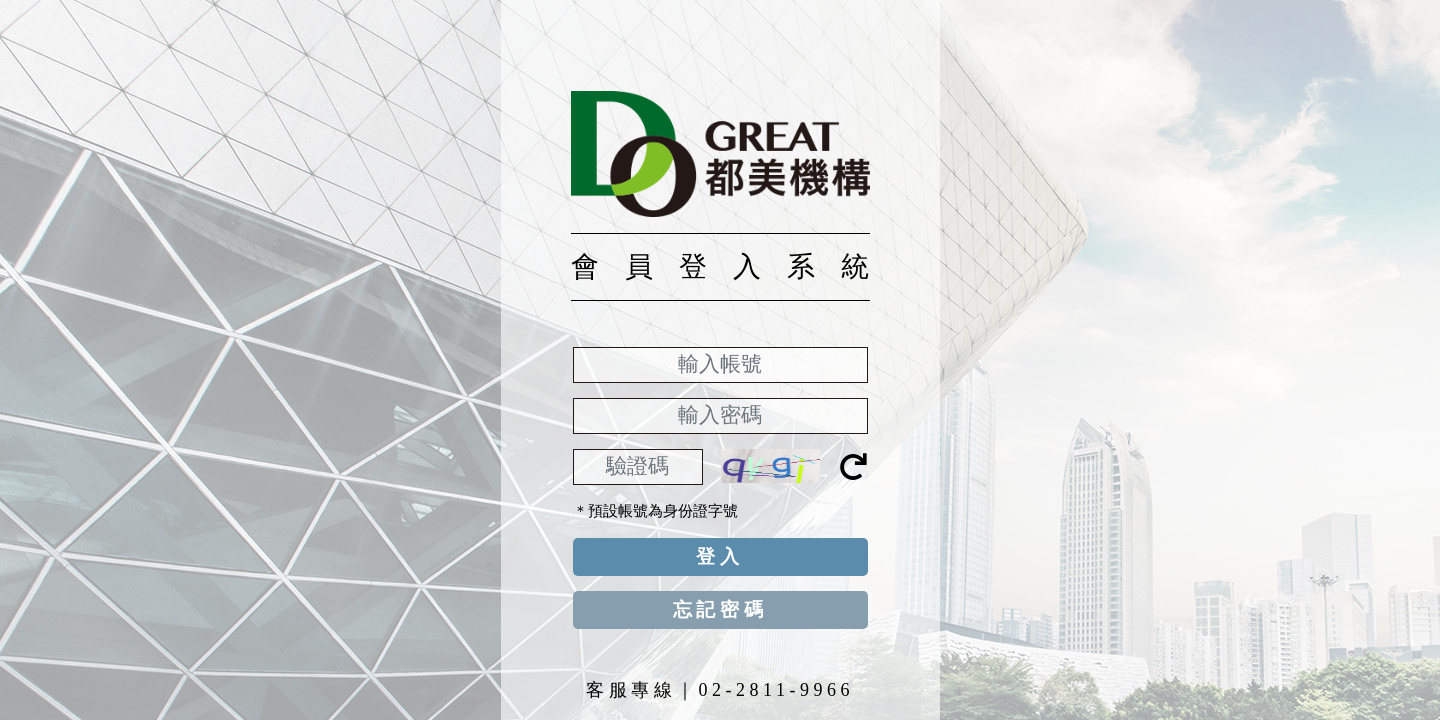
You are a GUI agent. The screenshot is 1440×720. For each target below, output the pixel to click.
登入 (720, 556)
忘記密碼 (720, 609)
